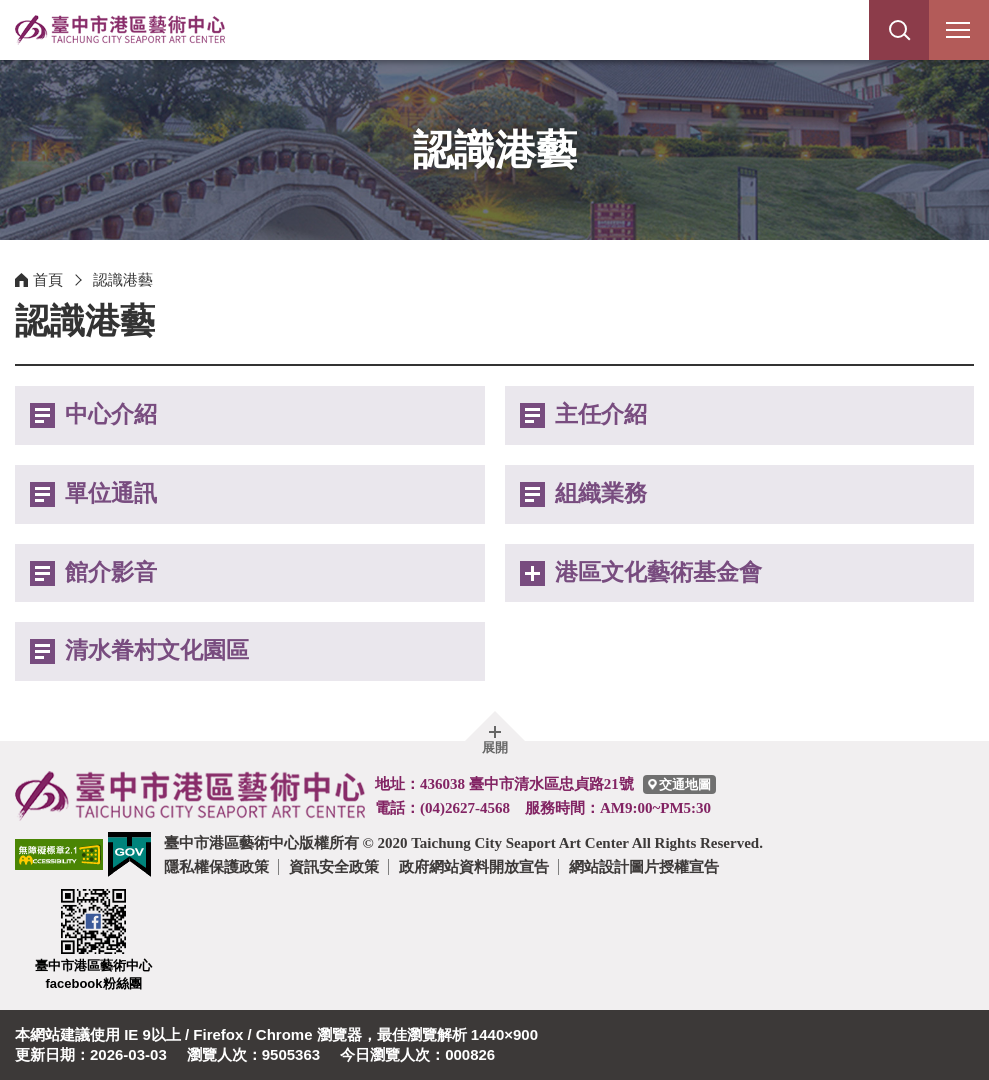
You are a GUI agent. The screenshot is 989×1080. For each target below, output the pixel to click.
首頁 (48, 279)
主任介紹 (601, 414)
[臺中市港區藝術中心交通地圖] (679, 784)
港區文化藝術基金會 (658, 572)
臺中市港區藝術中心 (120, 30)
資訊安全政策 (334, 866)
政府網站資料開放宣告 (474, 866)
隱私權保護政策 (216, 866)
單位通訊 (111, 493)
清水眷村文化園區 (157, 650)
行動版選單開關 (958, 34)
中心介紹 (111, 414)
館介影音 (111, 572)
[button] (899, 30)
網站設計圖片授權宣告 (644, 866)
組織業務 (601, 493)
